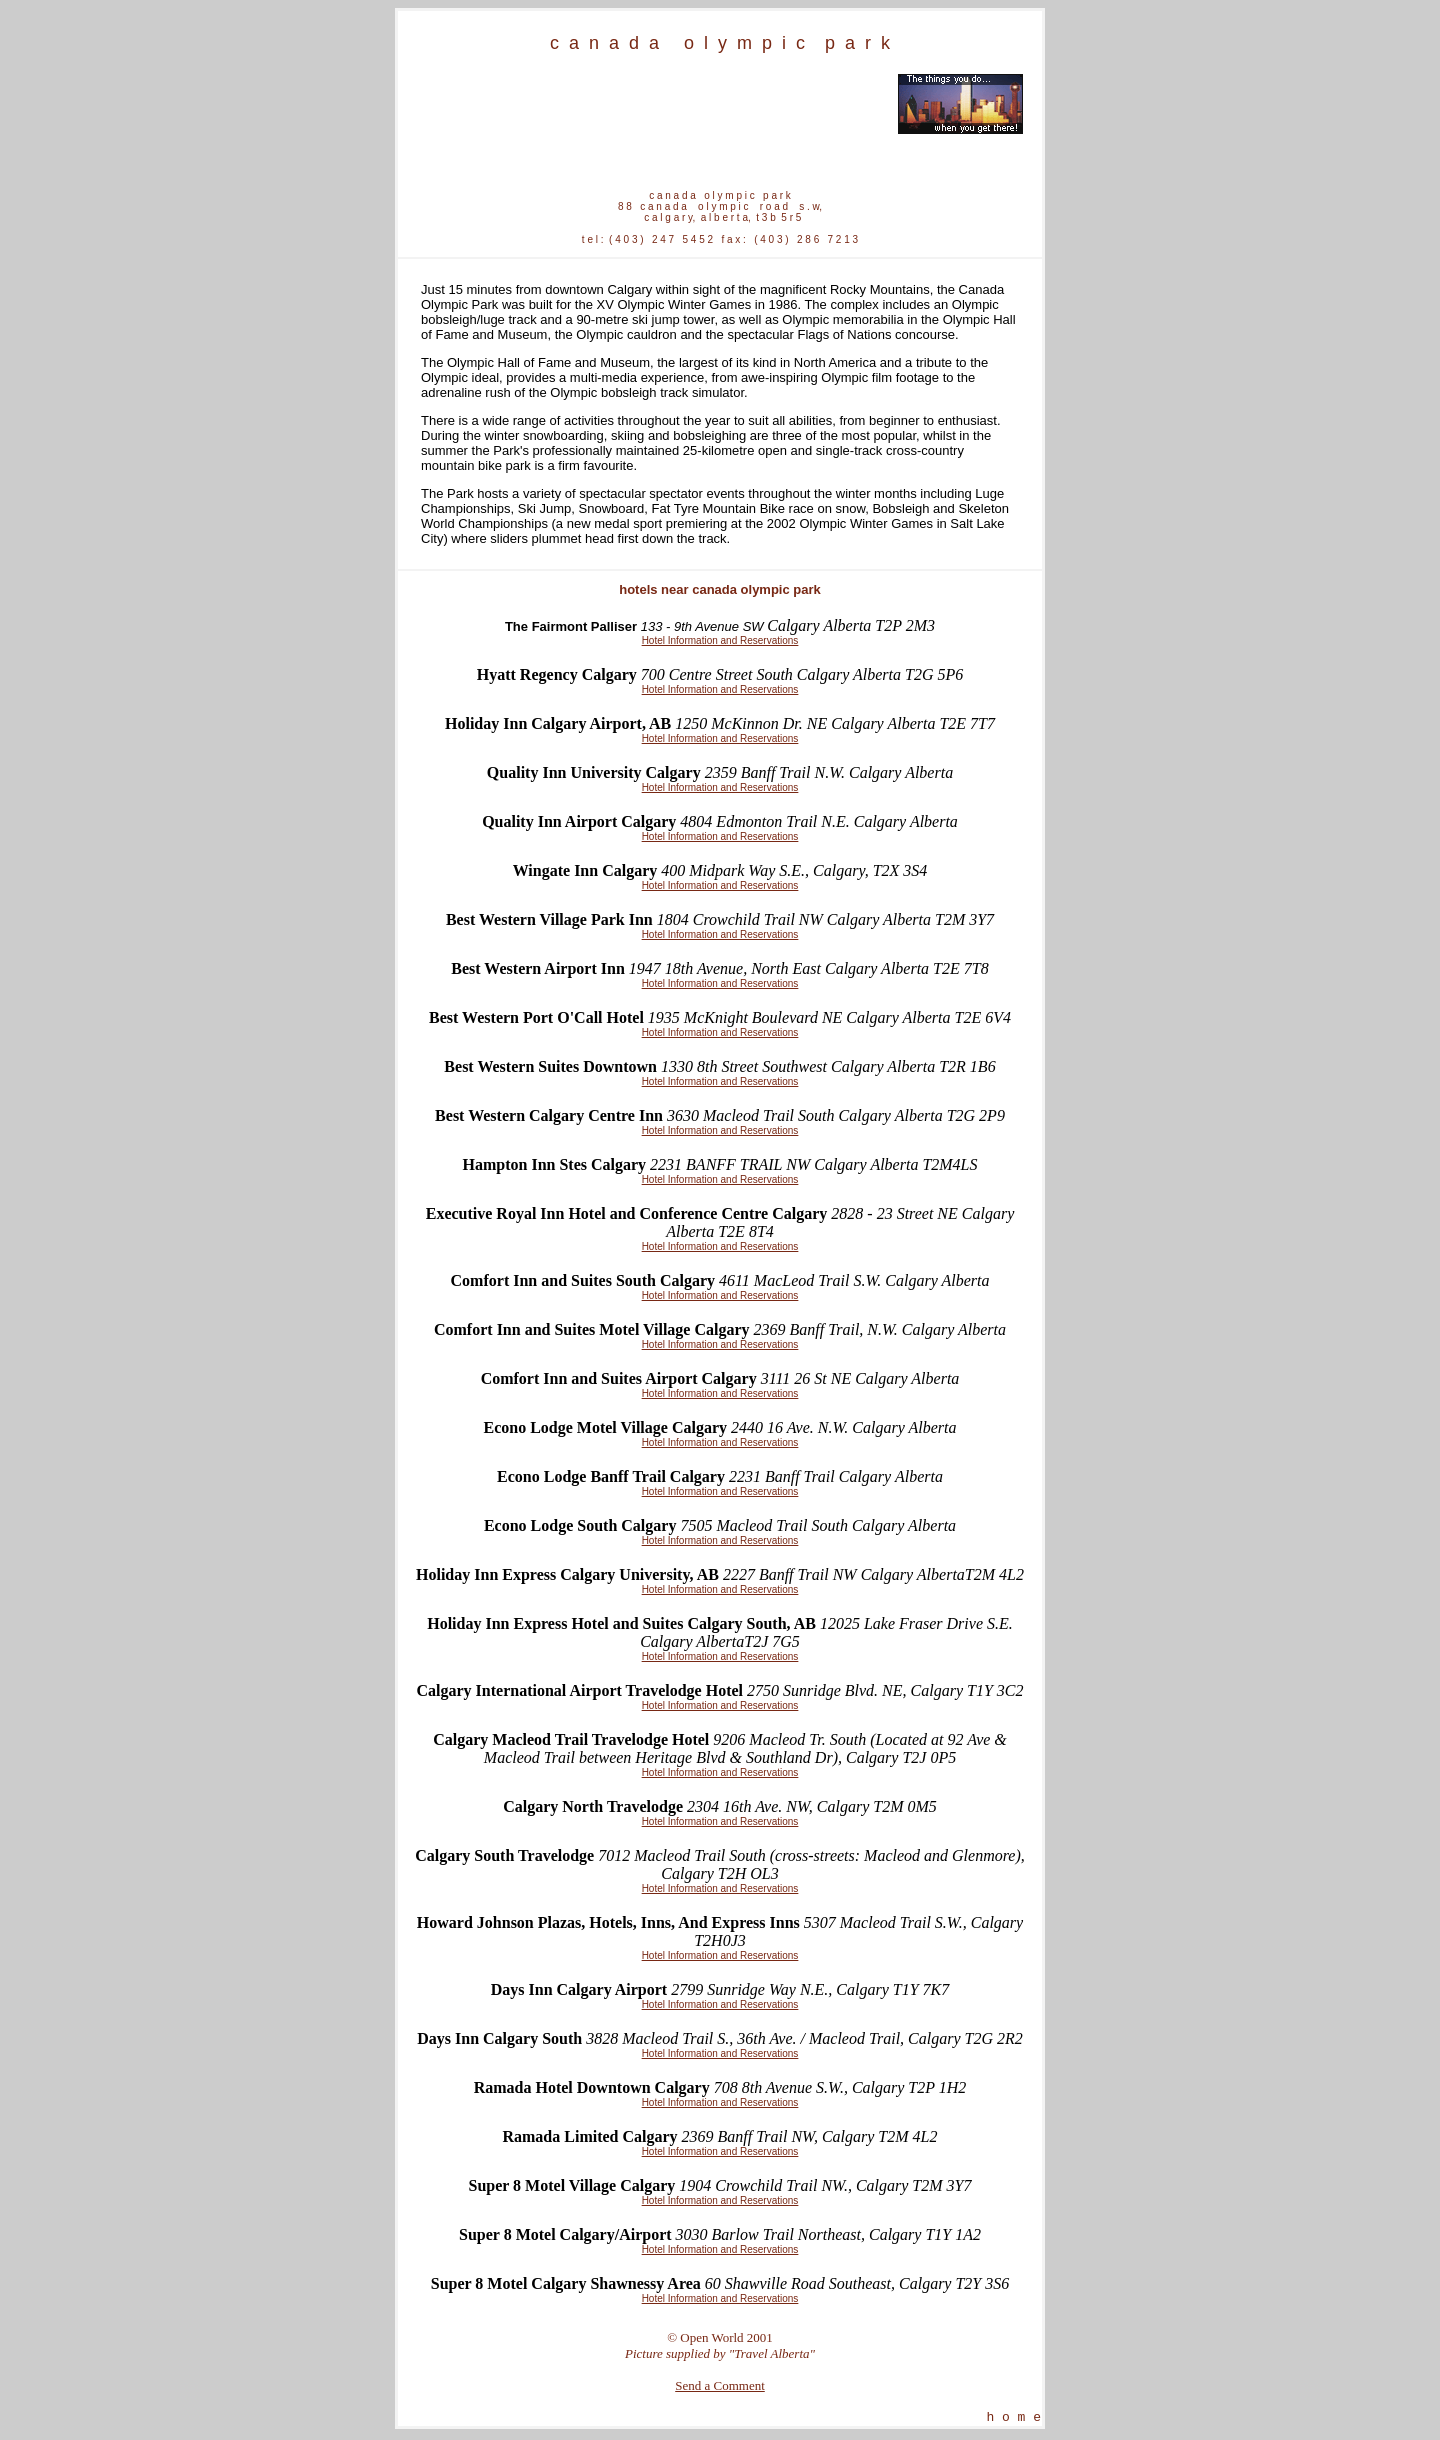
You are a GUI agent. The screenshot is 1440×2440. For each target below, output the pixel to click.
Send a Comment (720, 2385)
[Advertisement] (652, 104)
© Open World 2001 (720, 2337)
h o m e (1013, 2419)
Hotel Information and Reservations (720, 640)
